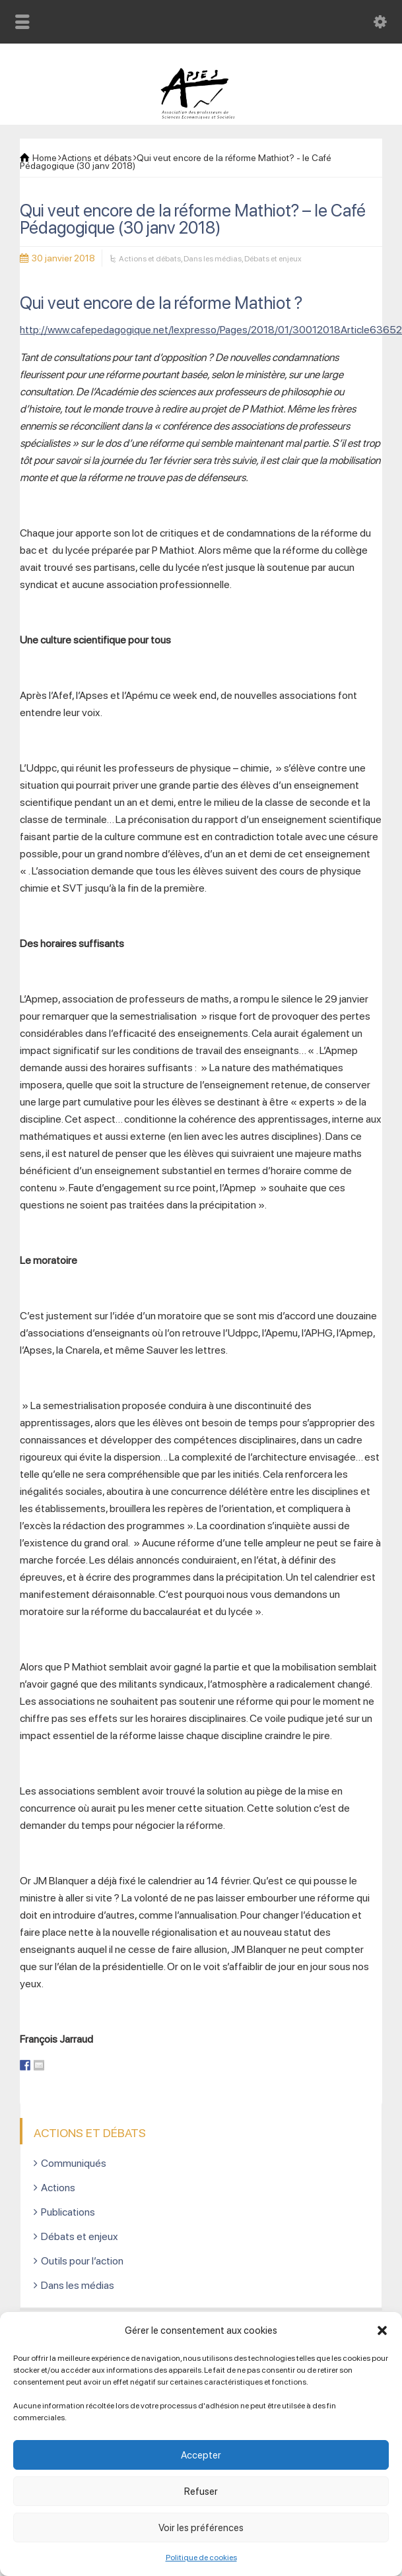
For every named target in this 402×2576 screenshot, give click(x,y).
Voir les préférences (201, 2528)
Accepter (201, 2455)
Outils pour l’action (82, 2261)
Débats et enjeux (273, 258)
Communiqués (73, 2163)
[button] (382, 2330)
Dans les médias (213, 258)
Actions (58, 2187)
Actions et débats (150, 258)
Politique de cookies (201, 2557)
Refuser (201, 2491)
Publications (68, 2212)
